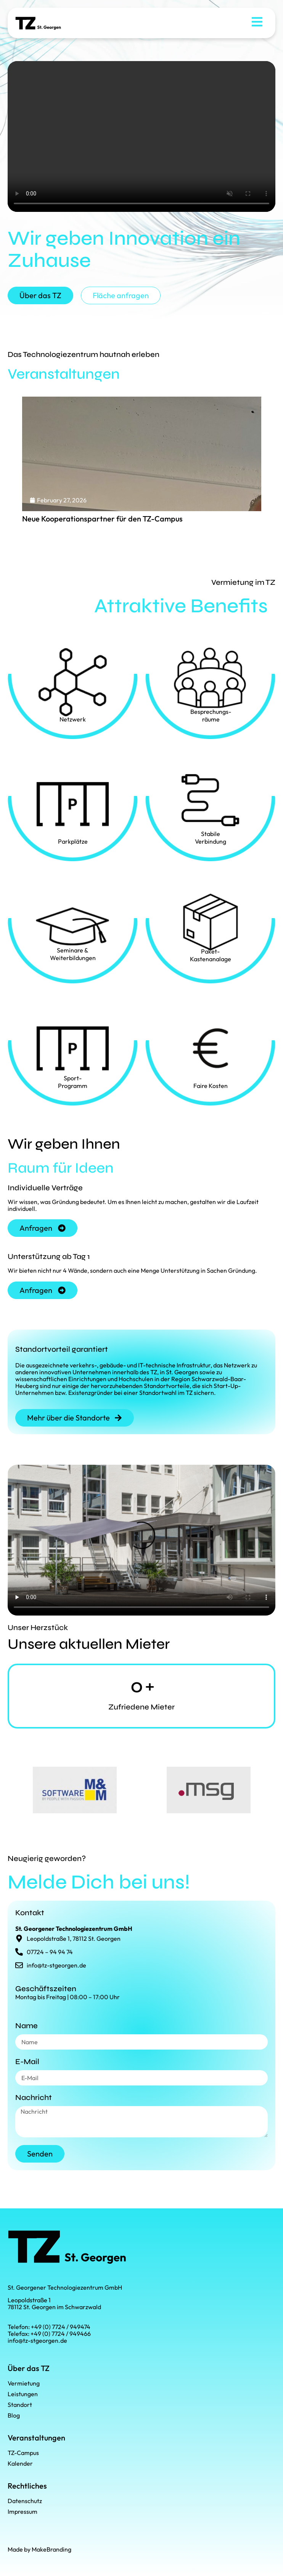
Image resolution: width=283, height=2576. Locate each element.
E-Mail (27, 2061)
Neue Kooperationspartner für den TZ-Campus (102, 518)
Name (26, 2025)
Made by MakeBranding (39, 2549)
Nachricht (33, 2097)
